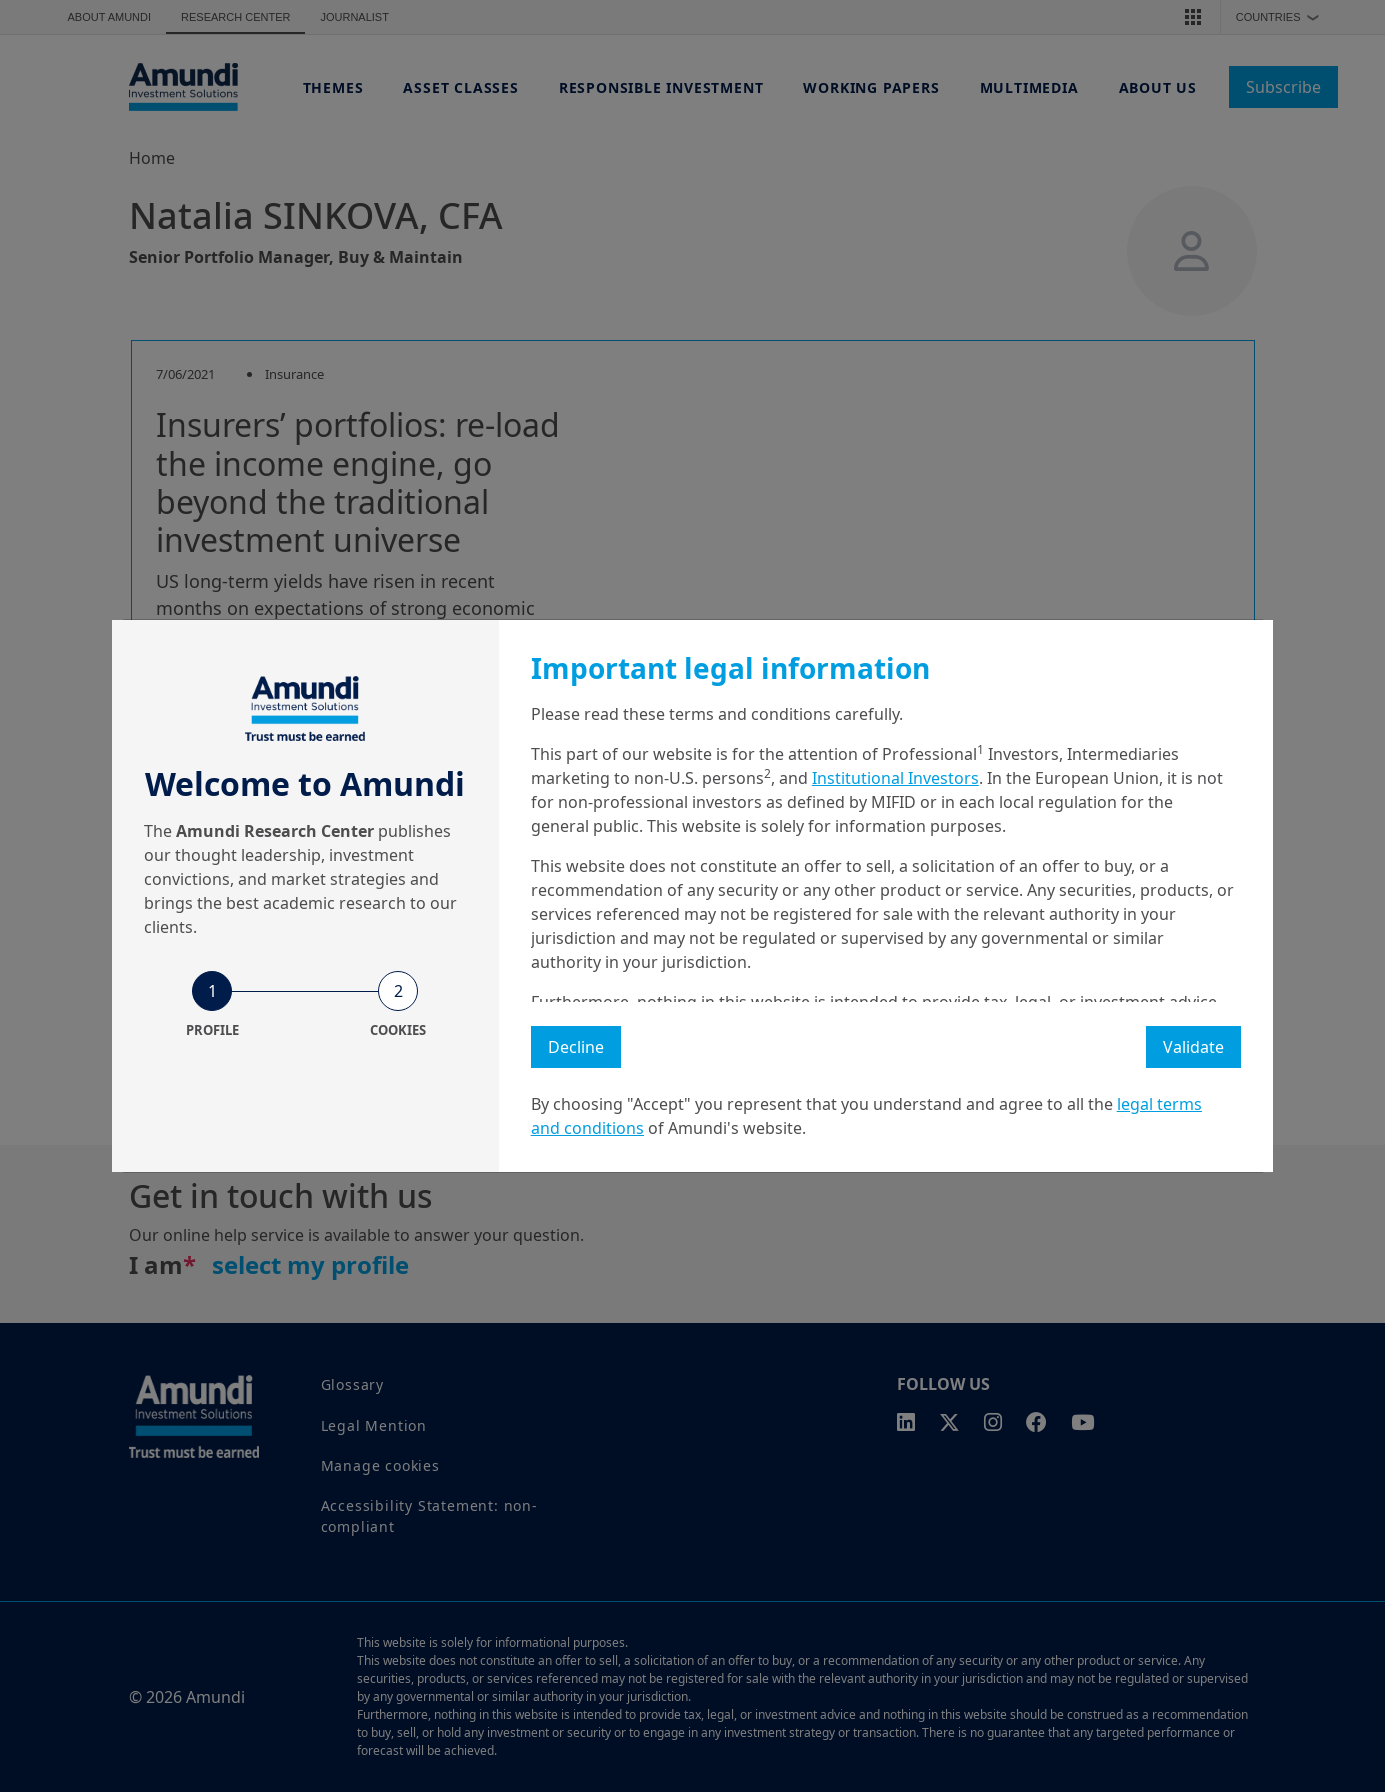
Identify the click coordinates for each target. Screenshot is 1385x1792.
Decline (576, 1047)
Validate (1193, 1047)
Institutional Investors (895, 778)
